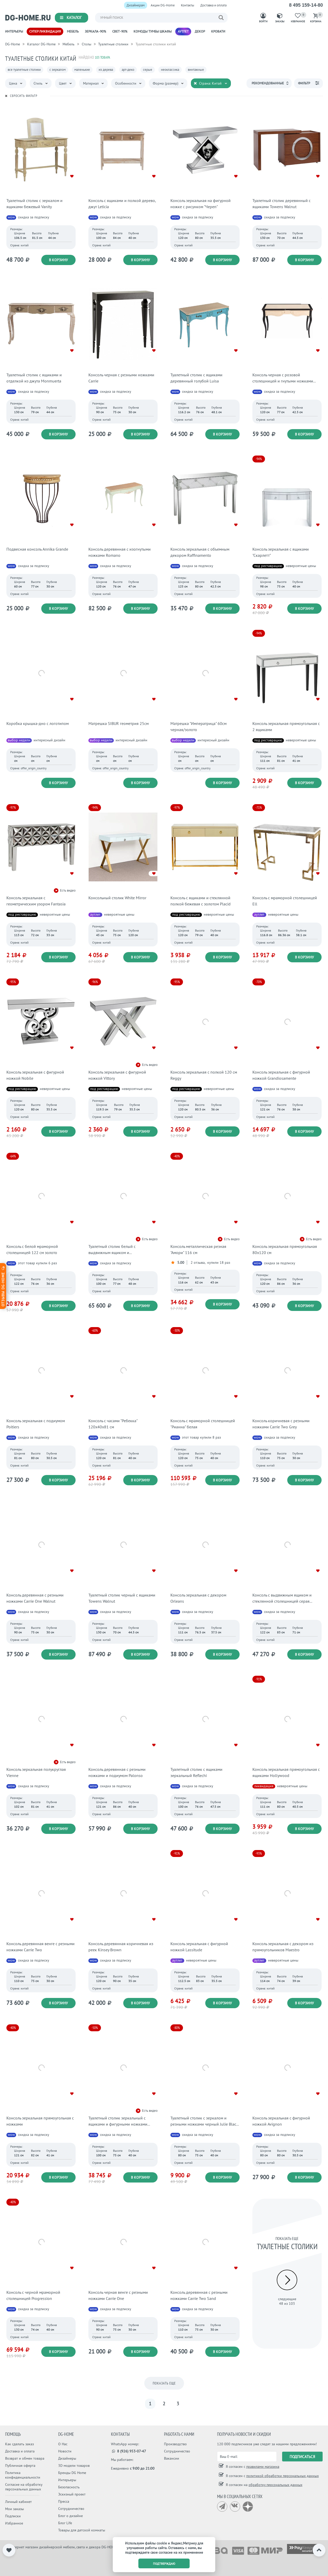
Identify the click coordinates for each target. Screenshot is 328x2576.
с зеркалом (57, 69)
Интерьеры (14, 31)
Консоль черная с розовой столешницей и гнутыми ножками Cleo (282, 381)
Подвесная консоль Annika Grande (37, 549)
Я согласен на (263, 2484)
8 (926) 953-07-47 (128, 2451)
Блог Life (65, 2523)
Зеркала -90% (95, 31)
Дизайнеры (67, 2458)
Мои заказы (14, 2509)
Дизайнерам (136, 5)
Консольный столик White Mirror (117, 897)
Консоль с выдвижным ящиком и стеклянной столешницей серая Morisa (282, 1601)
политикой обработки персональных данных (282, 2475)
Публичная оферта (20, 2465)
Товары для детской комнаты (81, 2530)
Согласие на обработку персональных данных (23, 2486)
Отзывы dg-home (3, 1286)
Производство (175, 2444)
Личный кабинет (18, 2501)
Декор (200, 31)
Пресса (63, 2501)
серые (147, 69)
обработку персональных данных (275, 2484)
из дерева (106, 69)
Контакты (187, 5)
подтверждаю (164, 2563)
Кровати (218, 31)
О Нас (62, 2444)
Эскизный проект (72, 2494)
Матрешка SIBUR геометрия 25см (118, 723)
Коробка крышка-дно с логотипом (37, 723)
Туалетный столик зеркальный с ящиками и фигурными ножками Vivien (117, 2124)
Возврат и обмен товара (24, 2458)
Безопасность (69, 2487)
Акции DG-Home (163, 5)
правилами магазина (262, 2466)
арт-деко (128, 69)
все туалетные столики (24, 69)
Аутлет (183, 31)
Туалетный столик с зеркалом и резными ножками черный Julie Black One (204, 2124)
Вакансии (171, 2458)
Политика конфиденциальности (22, 2475)
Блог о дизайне (70, 2515)
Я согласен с (252, 2466)
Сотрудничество (71, 2508)
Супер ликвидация (45, 31)
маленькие (82, 69)
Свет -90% (119, 31)
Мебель (73, 31)
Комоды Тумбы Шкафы (153, 31)
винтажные (196, 69)
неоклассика (170, 69)
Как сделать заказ (19, 2444)
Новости (64, 2451)
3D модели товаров (74, 2465)
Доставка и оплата (213, 5)
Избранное (14, 2523)
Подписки (13, 2516)
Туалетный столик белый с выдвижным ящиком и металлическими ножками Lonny (117, 1252)
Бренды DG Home (72, 2472)
